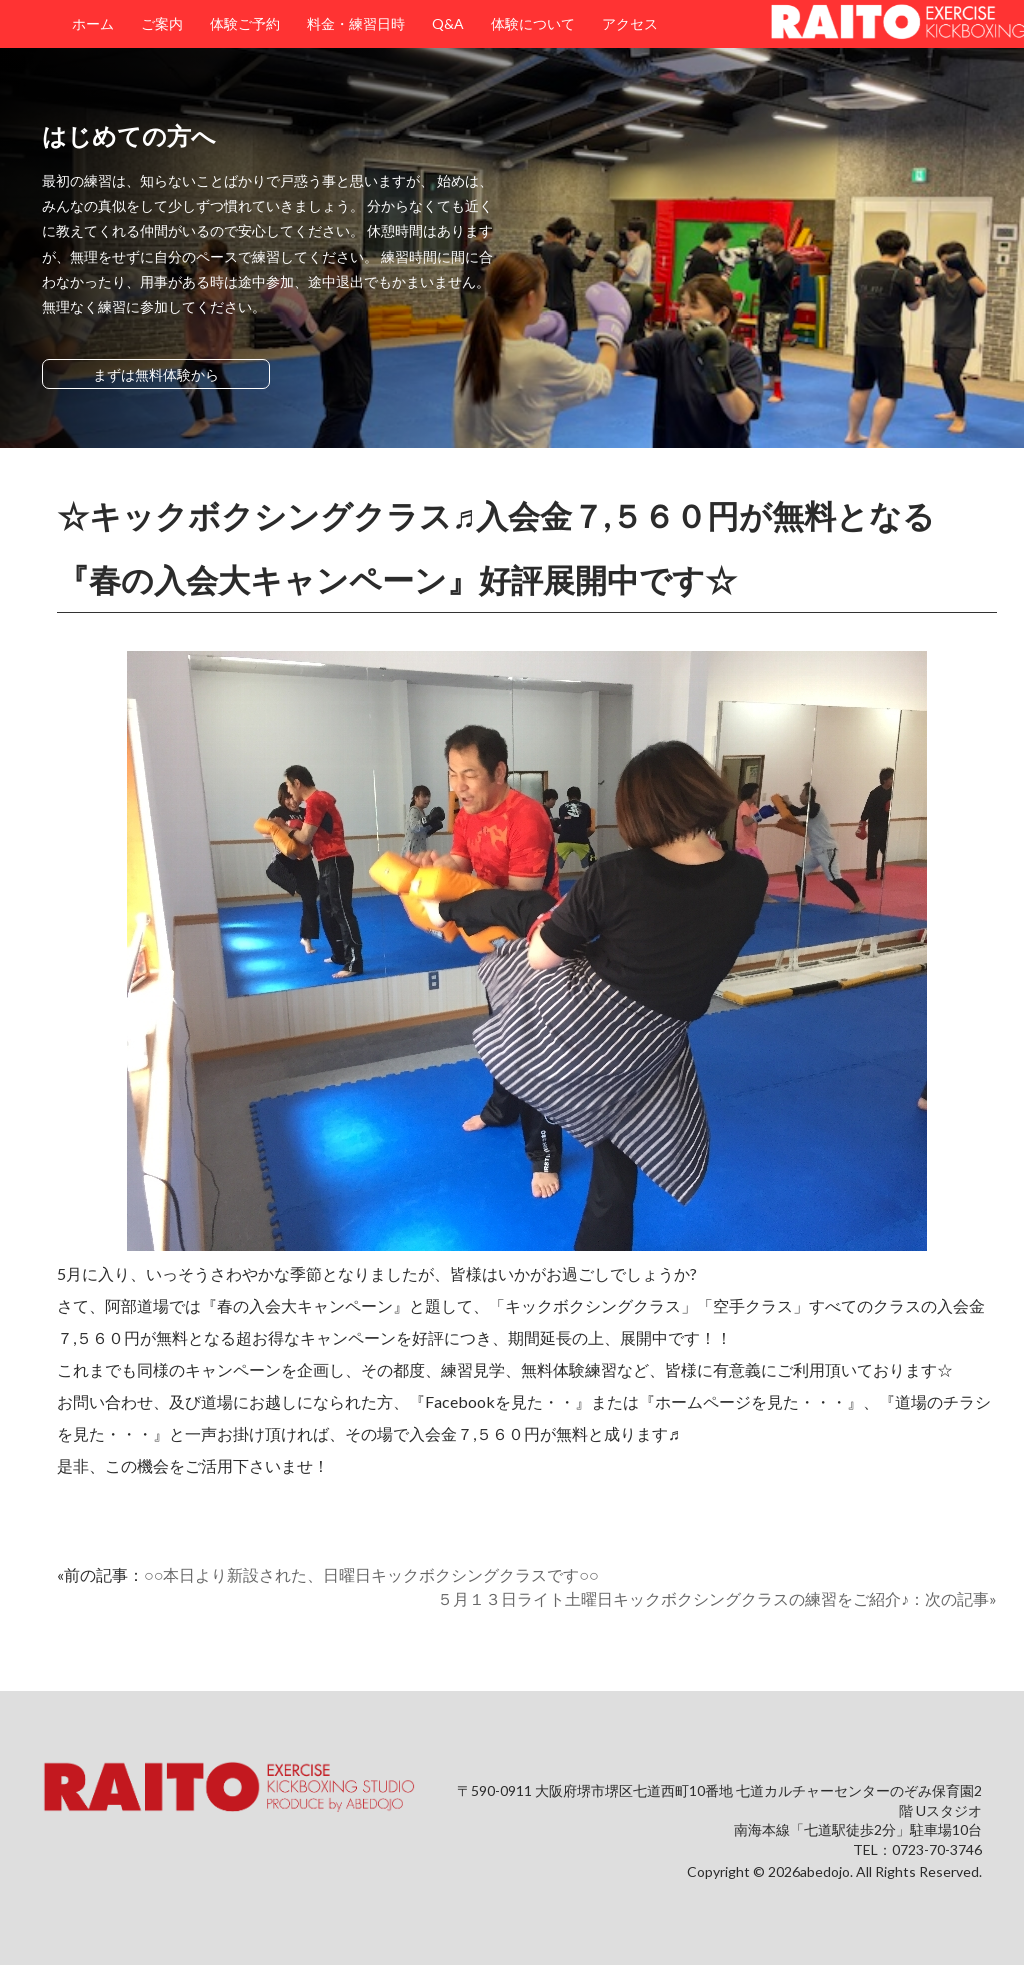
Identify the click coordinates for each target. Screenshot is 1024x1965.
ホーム (93, 23)
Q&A (448, 23)
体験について (533, 23)
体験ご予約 (245, 23)
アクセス (630, 23)
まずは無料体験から (156, 374)
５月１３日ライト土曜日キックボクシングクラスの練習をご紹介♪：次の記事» (717, 1598)
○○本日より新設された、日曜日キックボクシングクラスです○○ (371, 1574)
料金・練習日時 (356, 23)
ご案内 (162, 23)
